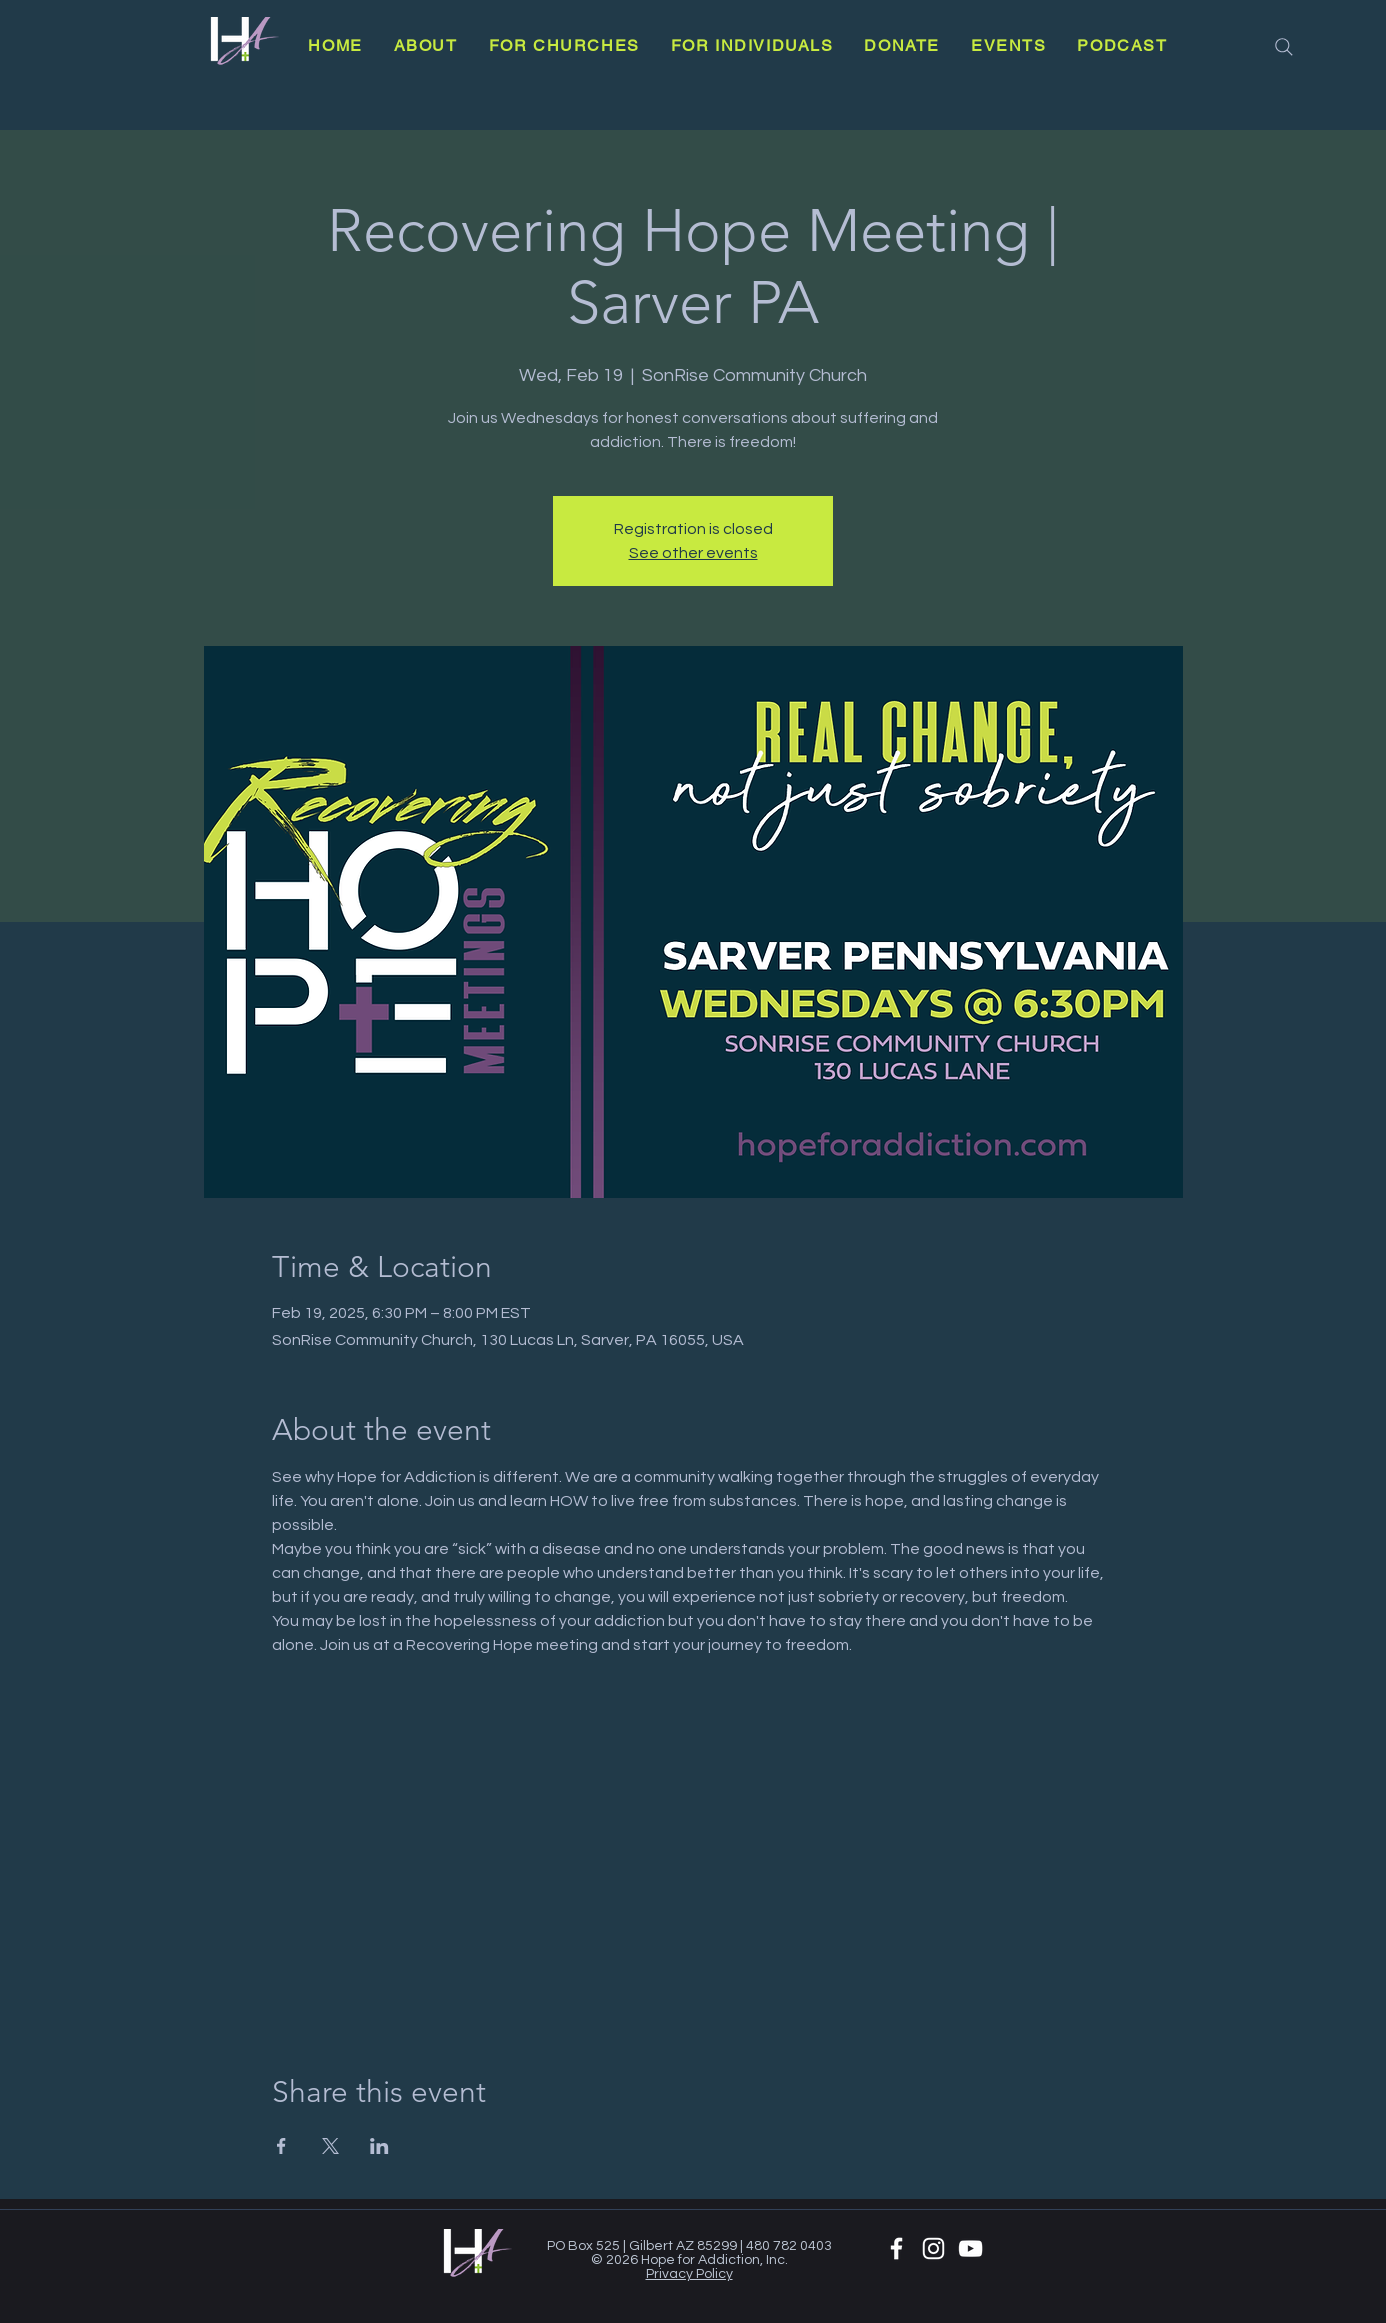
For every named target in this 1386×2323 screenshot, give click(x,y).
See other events (693, 553)
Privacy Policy (689, 2274)
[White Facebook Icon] (896, 2248)
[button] (425, 45)
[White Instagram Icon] (933, 2248)
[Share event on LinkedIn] (379, 2146)
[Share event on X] (330, 2146)
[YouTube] (970, 2248)
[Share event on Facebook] (281, 2146)
